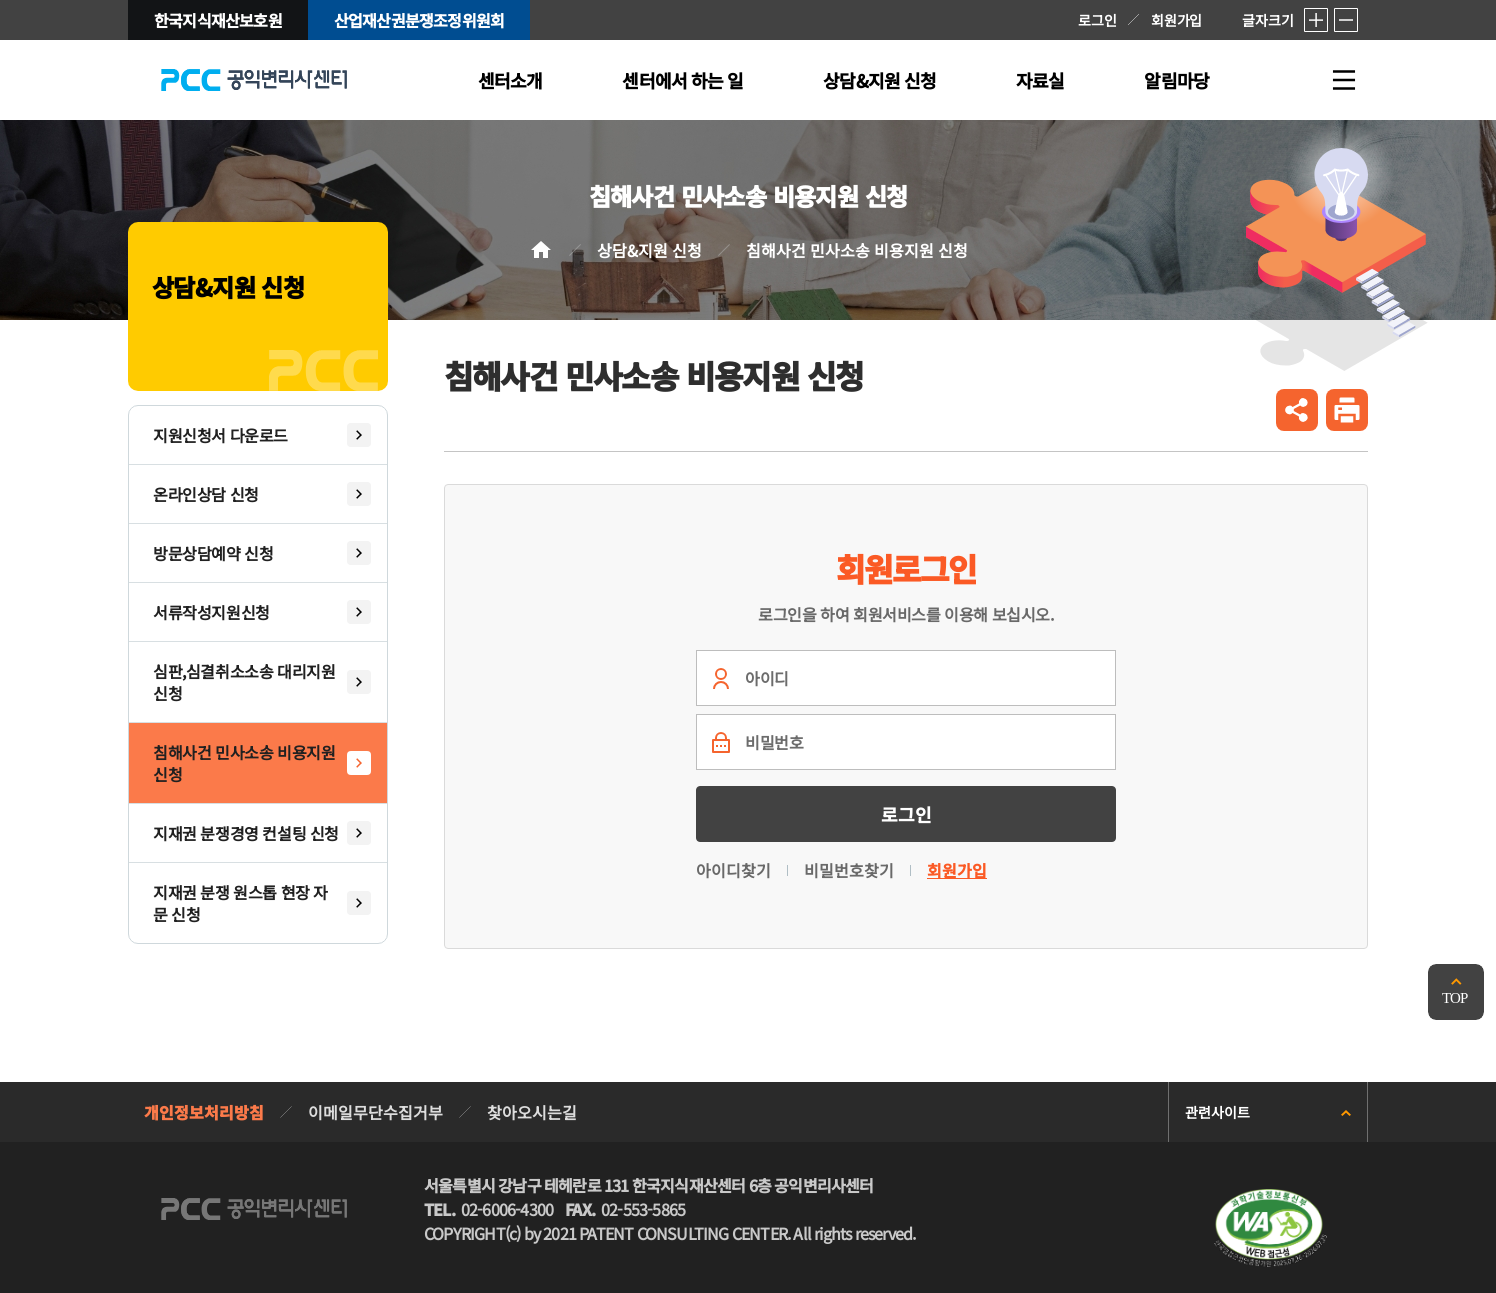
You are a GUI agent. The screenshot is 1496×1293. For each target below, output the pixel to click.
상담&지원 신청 (649, 250)
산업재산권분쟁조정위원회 (419, 20)
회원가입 (1176, 20)
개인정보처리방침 (204, 1112)
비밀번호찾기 (849, 870)
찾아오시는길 (532, 1112)
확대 (1316, 20)
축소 (1346, 20)
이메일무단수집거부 (375, 1112)
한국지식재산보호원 (218, 20)
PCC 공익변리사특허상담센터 (253, 80)
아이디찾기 (733, 870)
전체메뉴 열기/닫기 (1344, 80)
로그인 (1097, 20)
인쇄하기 (1347, 410)
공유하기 (1297, 410)
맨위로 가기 (1456, 992)
